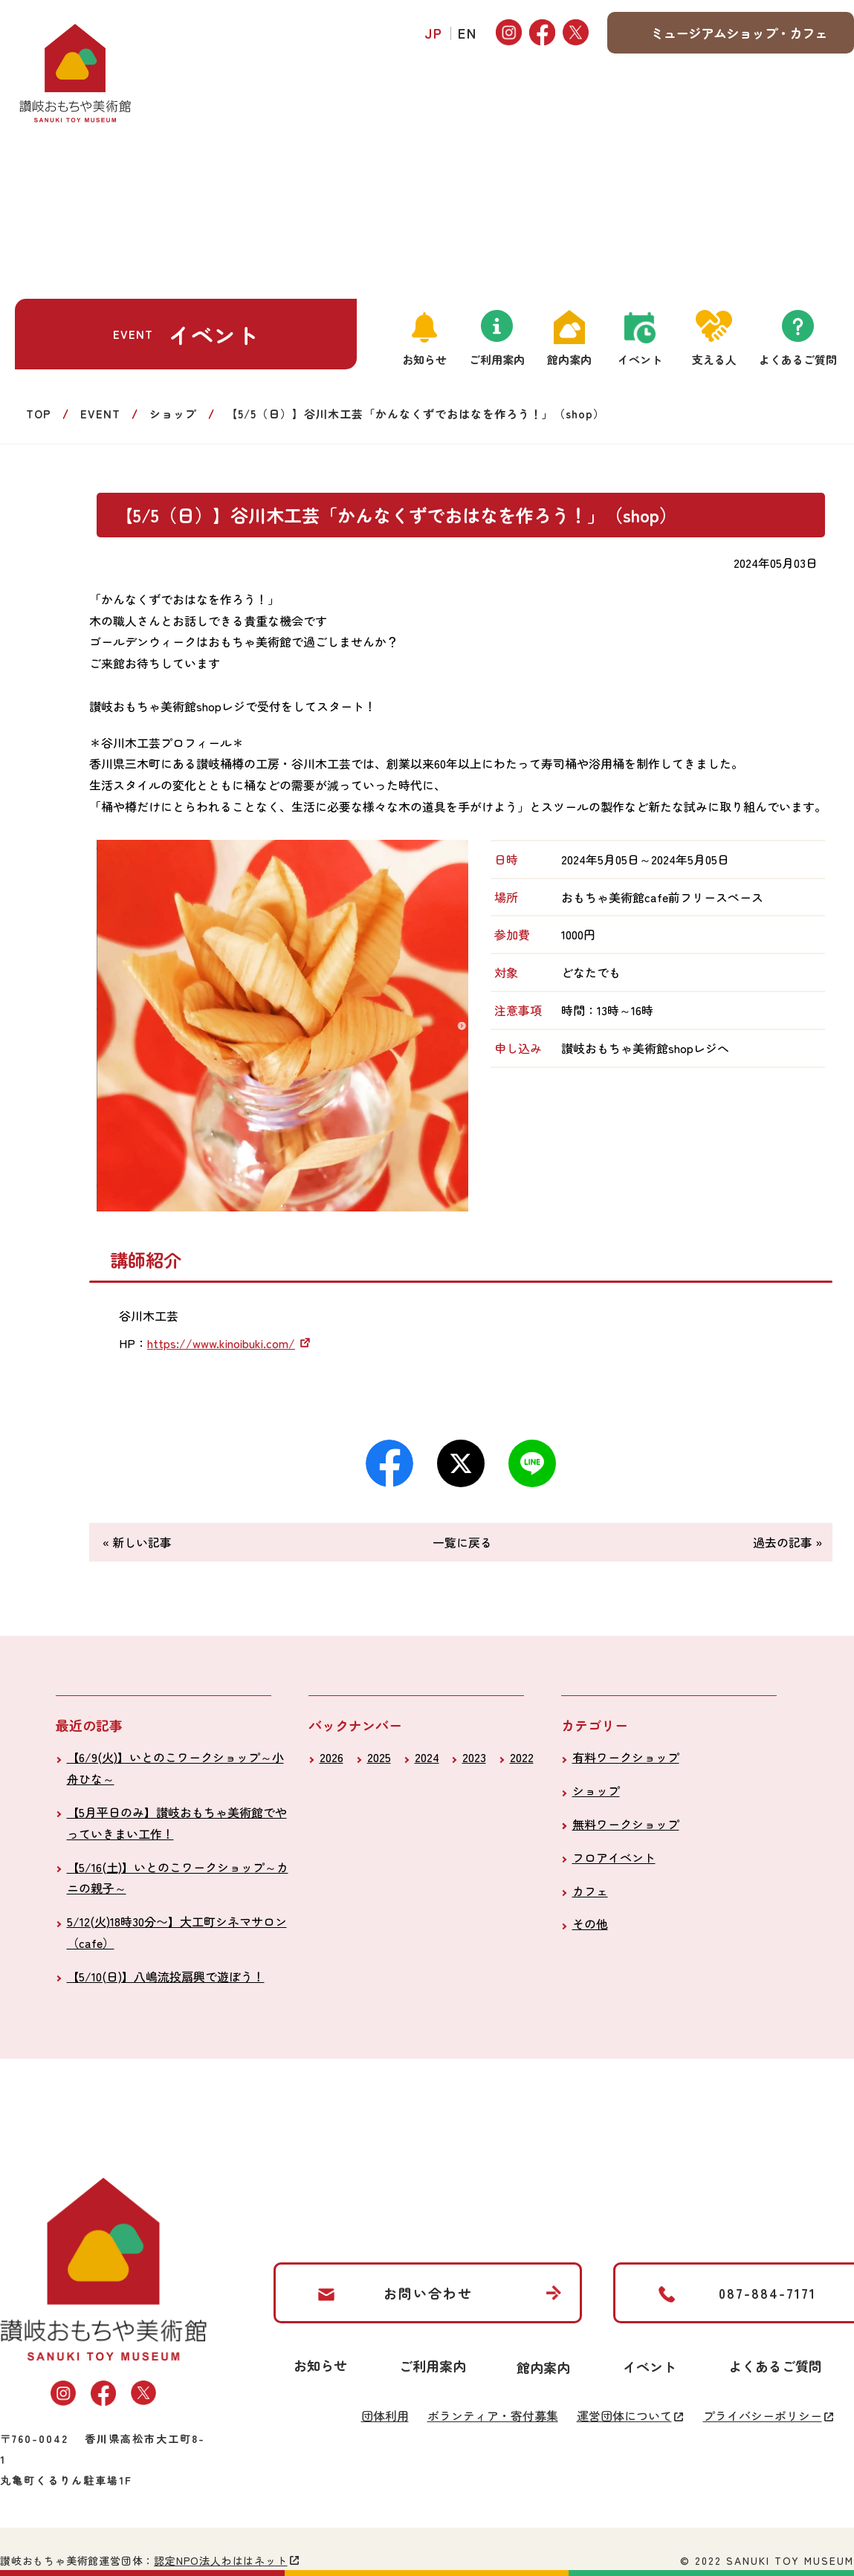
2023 (474, 1757)
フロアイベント (614, 1857)
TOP (38, 413)
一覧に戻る (462, 1542)
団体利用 (385, 2415)
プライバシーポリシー (762, 2415)
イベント (640, 359)
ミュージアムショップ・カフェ (738, 32)
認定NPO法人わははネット (220, 2560)
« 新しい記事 (137, 1542)
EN (467, 32)
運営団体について (624, 2415)
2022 (522, 1757)
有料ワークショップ (625, 1757)
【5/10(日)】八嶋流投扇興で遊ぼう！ (166, 1976)
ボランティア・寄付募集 (492, 2415)
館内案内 (569, 359)
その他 (590, 1923)
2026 (331, 1757)
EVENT (100, 413)
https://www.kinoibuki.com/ (221, 1343)
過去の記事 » (787, 1542)
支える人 (714, 359)
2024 (427, 1757)
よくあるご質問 (798, 359)
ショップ (173, 413)
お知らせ (424, 359)
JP (434, 32)
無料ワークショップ (625, 1824)
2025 (379, 1757)
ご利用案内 (497, 359)
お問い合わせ (428, 2292)
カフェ (590, 1891)
